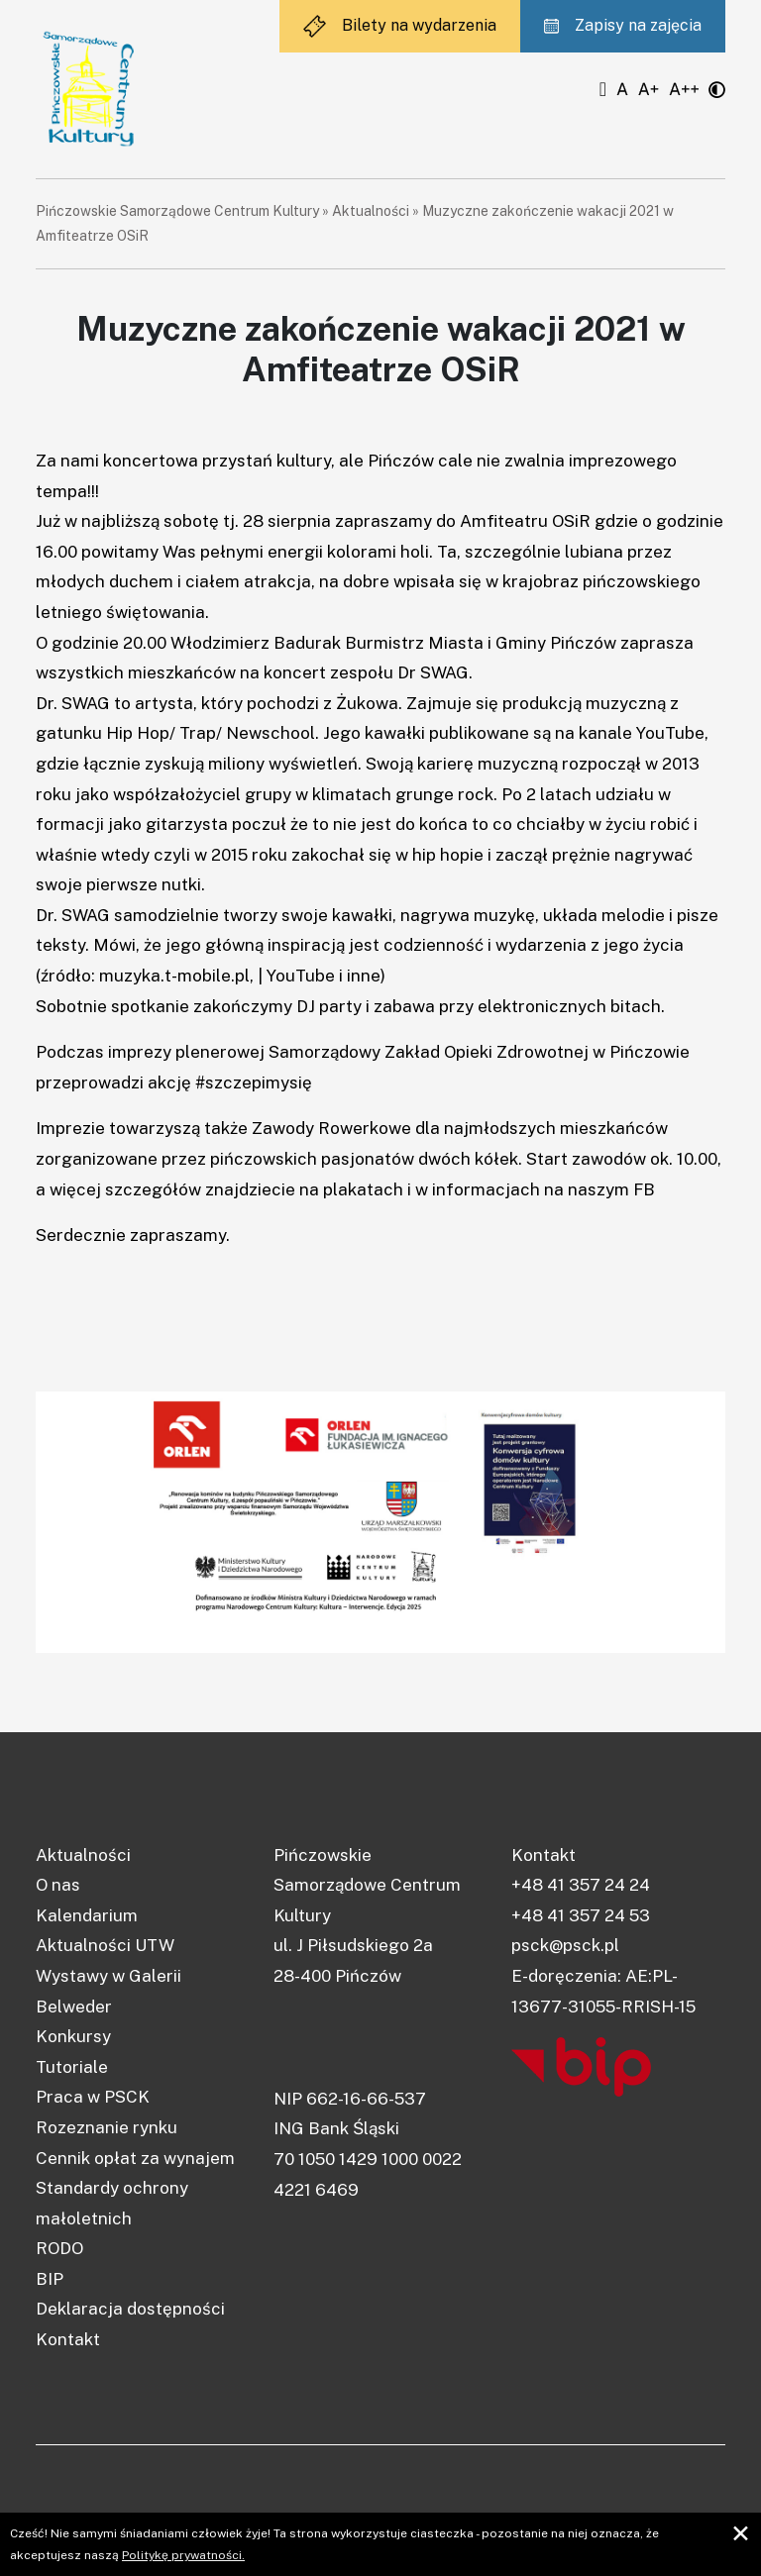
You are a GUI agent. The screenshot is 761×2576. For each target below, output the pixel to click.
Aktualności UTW (105, 1945)
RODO (59, 2248)
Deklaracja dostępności (130, 2308)
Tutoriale (72, 2067)
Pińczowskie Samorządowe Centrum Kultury (177, 211)
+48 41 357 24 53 (580, 1915)
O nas (58, 1885)
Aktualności (370, 211)
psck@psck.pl (565, 1945)
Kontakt (68, 2339)
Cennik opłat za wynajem (135, 2158)
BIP (49, 2279)
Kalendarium (87, 1915)
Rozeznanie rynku (106, 2127)
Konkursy (73, 2036)
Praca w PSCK (93, 2097)
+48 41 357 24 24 (580, 1885)
